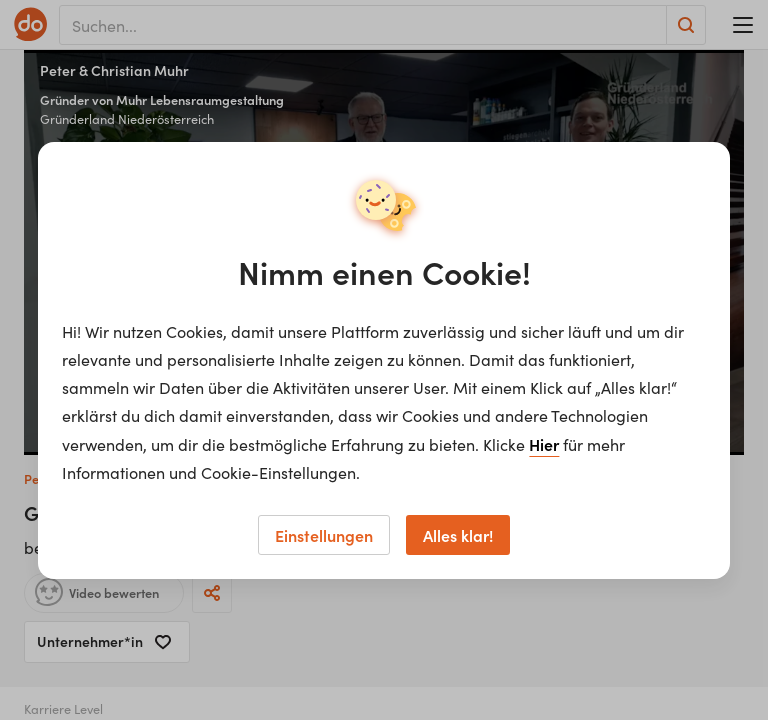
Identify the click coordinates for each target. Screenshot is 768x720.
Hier (544, 444)
